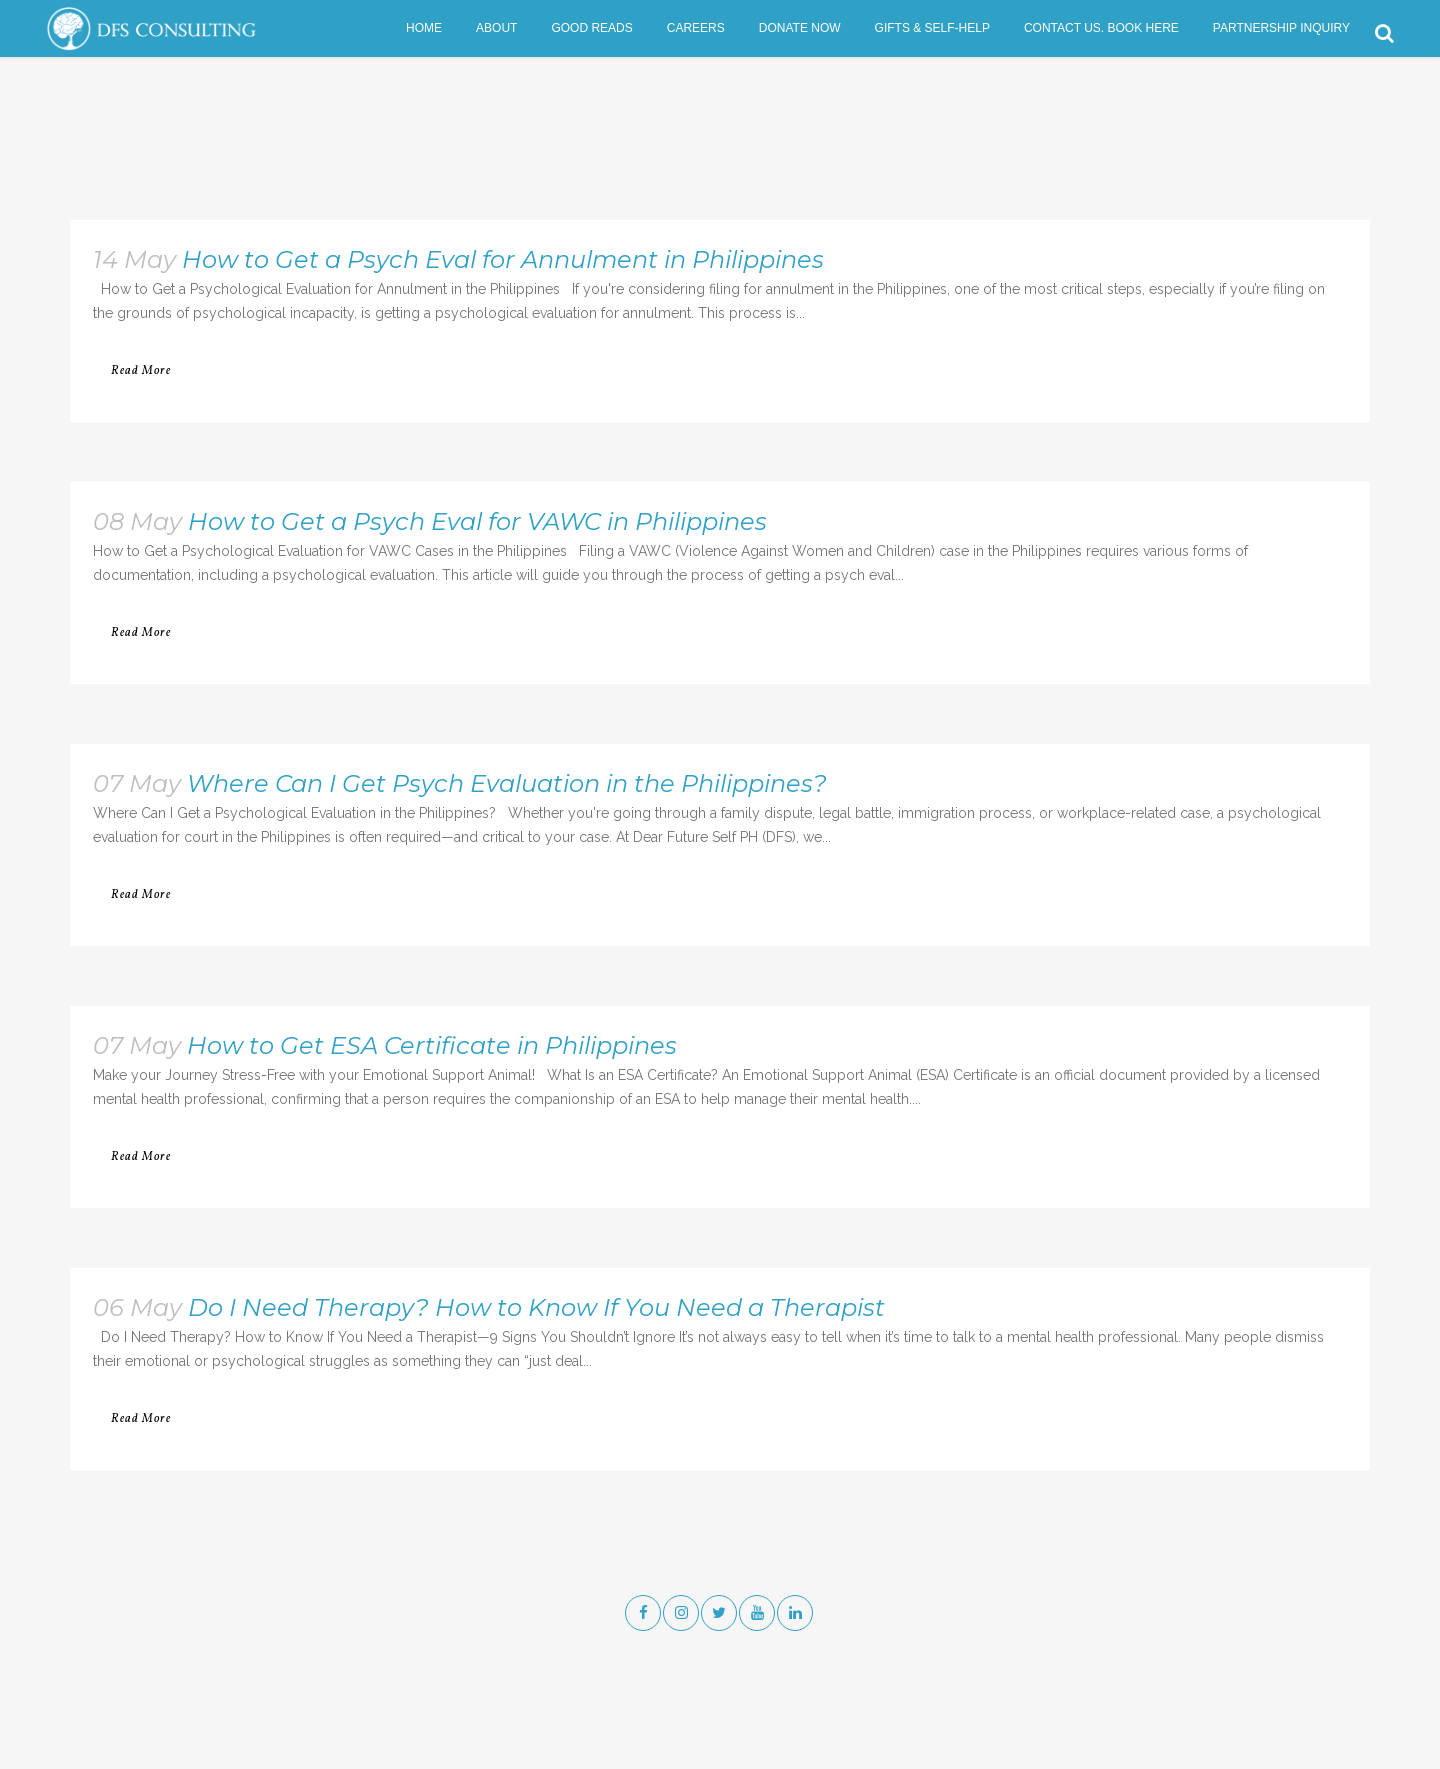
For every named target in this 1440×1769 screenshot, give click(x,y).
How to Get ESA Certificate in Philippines (432, 1045)
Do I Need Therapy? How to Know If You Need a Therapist (536, 1307)
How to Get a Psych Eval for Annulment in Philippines (503, 259)
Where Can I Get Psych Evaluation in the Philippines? (507, 783)
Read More (141, 371)
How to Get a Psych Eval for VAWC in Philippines (477, 521)
